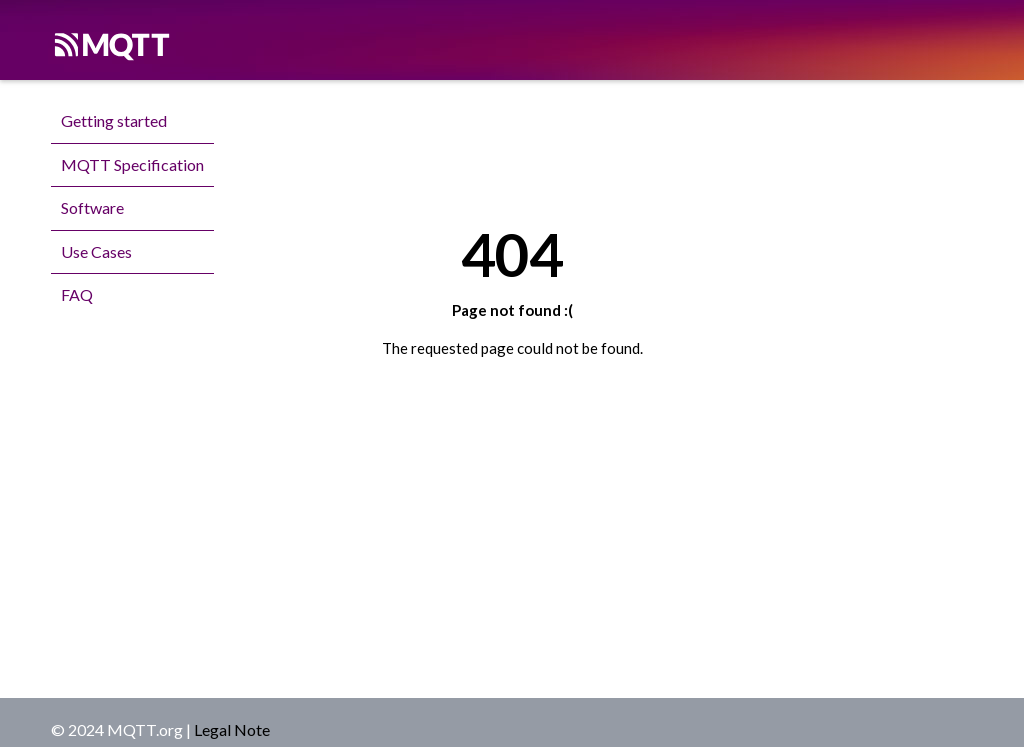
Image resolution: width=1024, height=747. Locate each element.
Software (92, 207)
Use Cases (96, 251)
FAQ (77, 294)
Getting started (114, 120)
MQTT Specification (132, 164)
